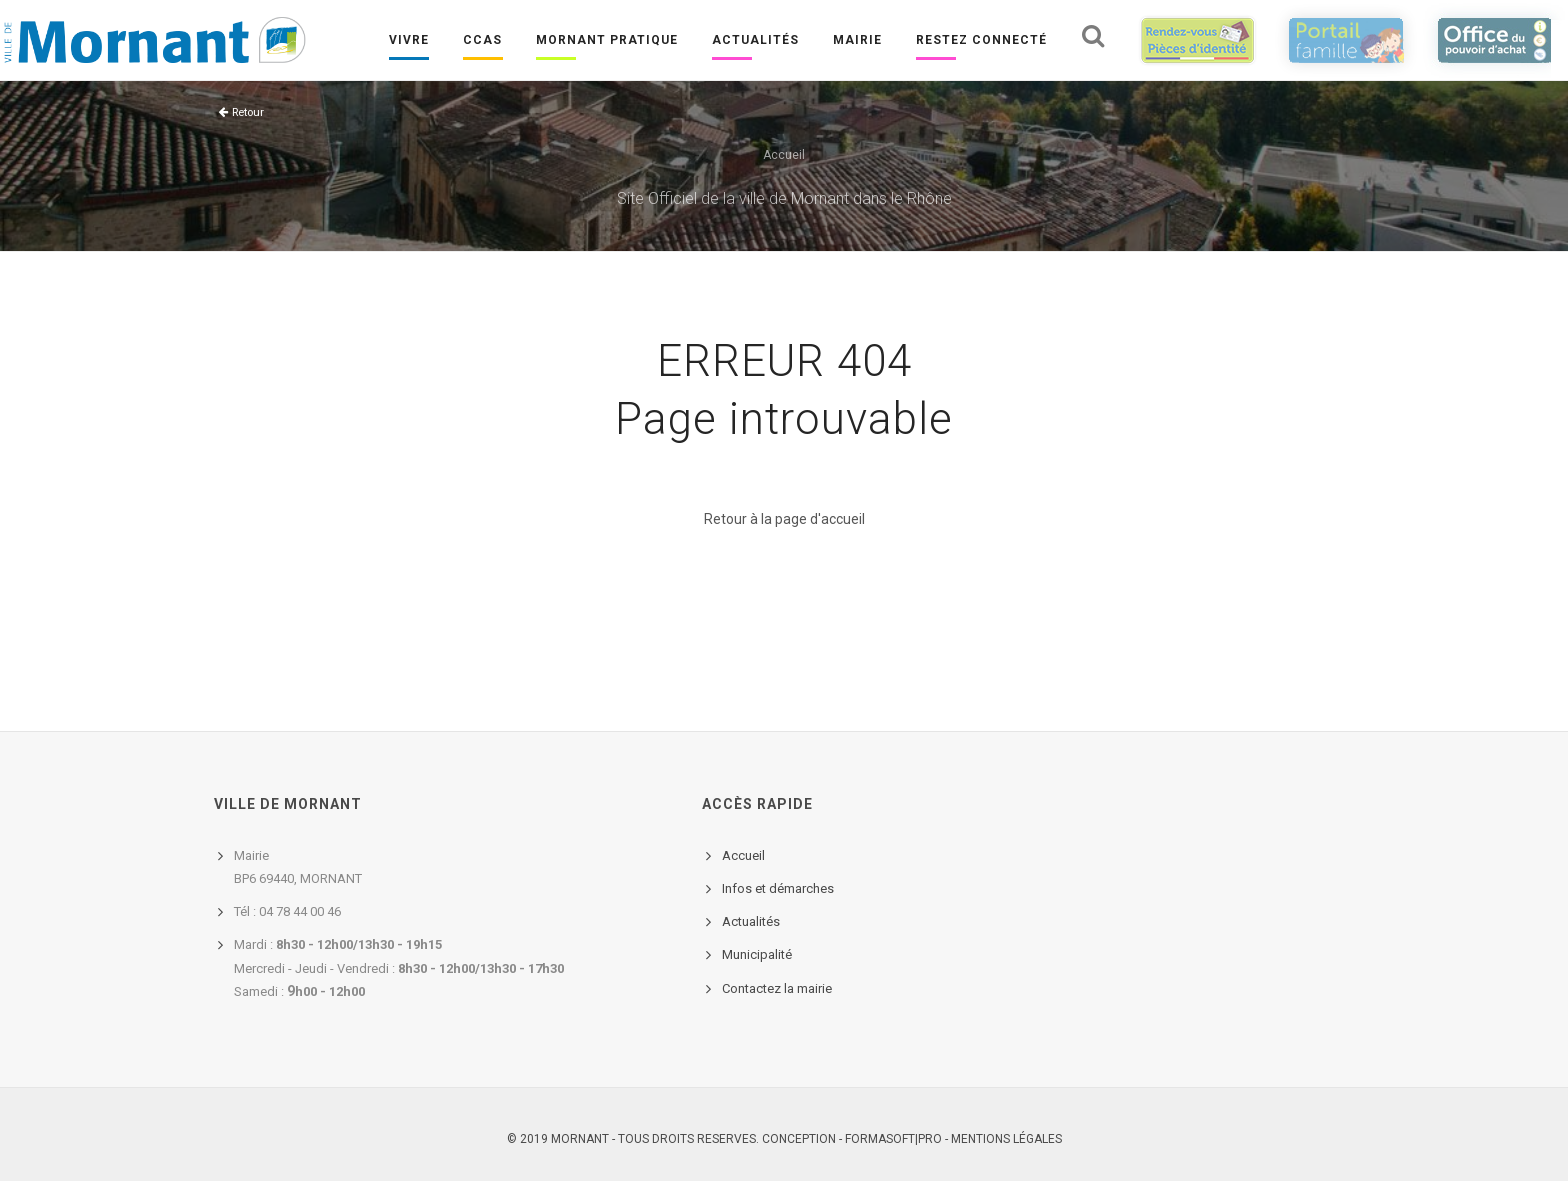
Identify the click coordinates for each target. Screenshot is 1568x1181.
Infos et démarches (778, 888)
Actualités (754, 41)
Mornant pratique (606, 41)
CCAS (481, 41)
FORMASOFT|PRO (893, 1139)
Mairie (856, 41)
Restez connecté (980, 41)
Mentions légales (1006, 1139)
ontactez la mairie (781, 988)
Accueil (784, 155)
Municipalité (757, 954)
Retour (248, 112)
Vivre (408, 41)
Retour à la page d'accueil (784, 519)
